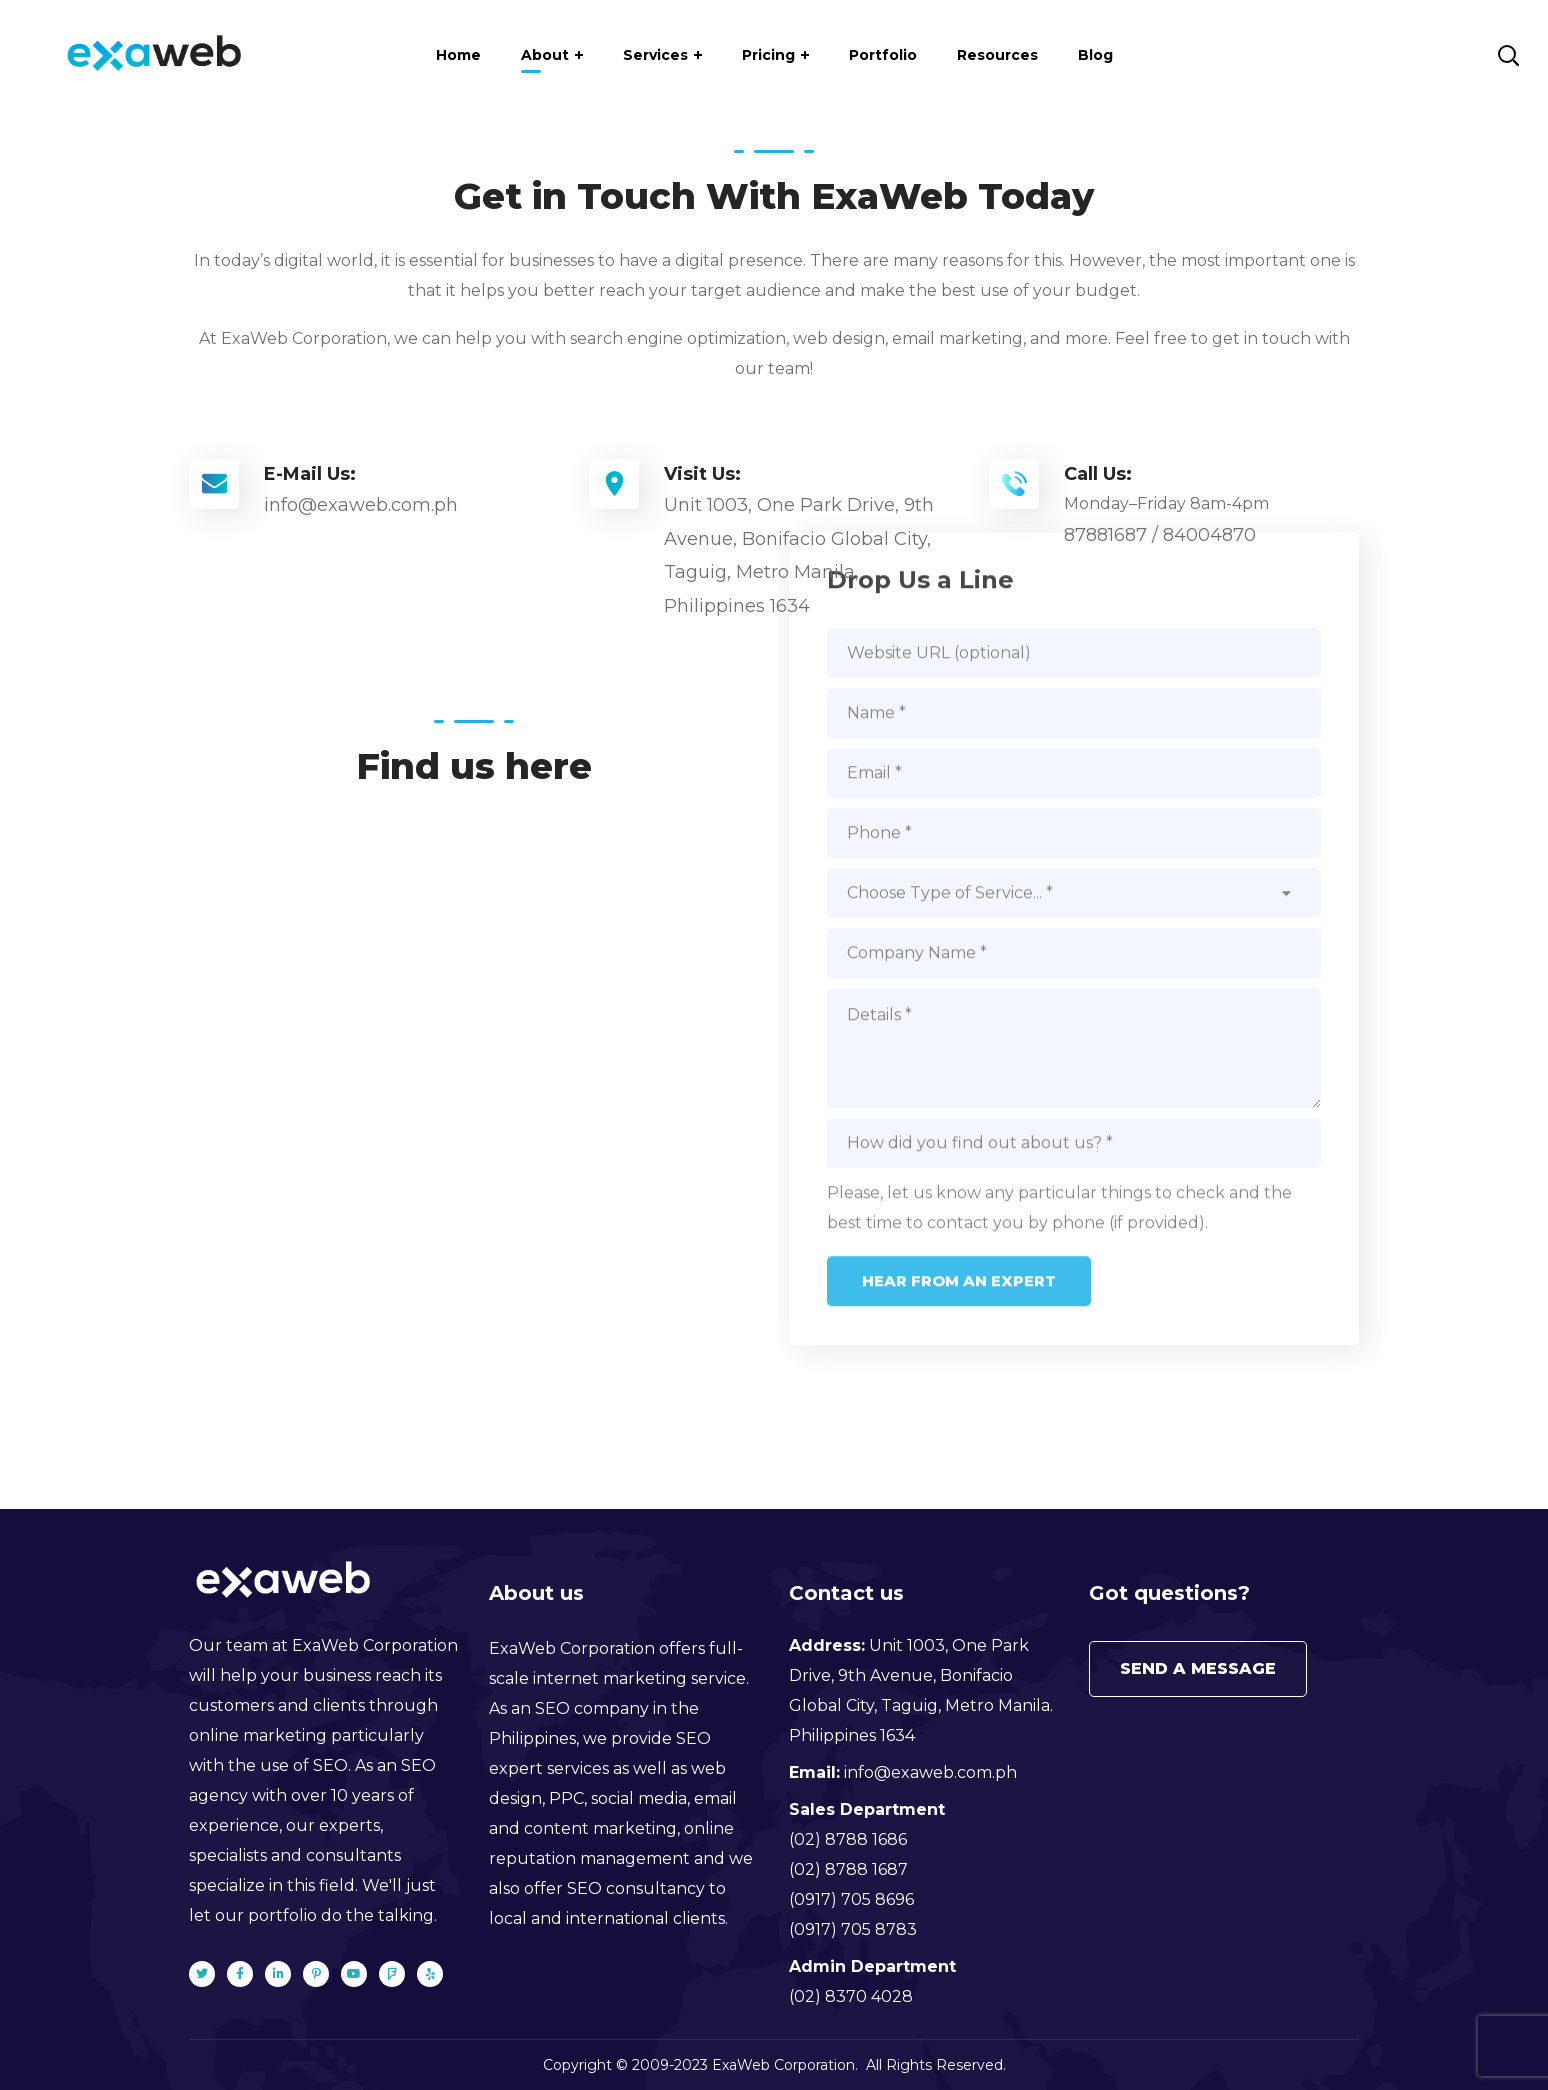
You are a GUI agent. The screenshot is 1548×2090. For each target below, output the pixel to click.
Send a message (1198, 1668)
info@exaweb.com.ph (930, 1772)
